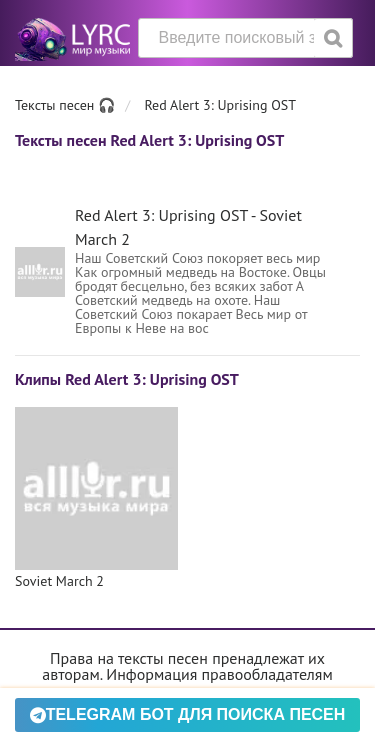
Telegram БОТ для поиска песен (188, 714)
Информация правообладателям (219, 674)
